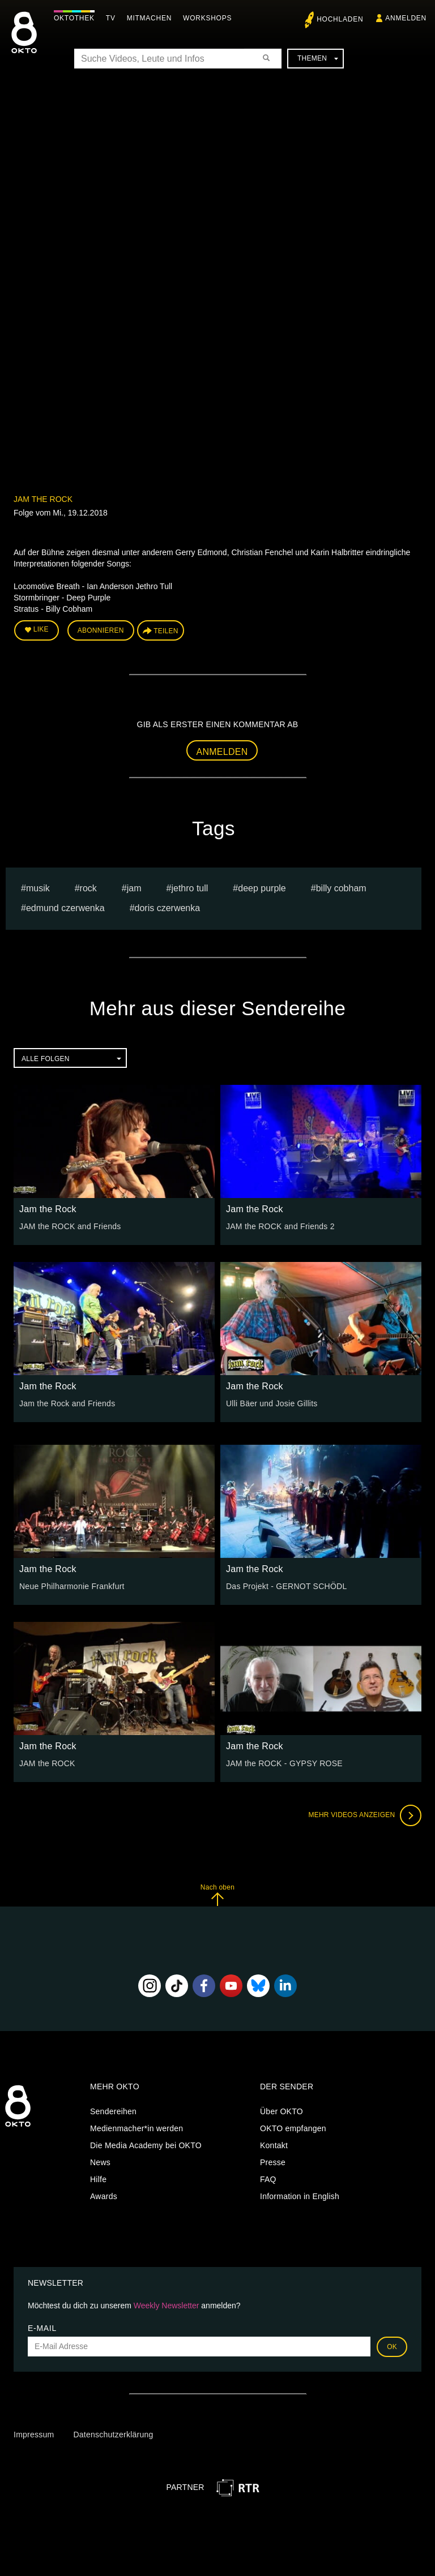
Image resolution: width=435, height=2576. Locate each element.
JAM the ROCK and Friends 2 (280, 1226)
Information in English (299, 2196)
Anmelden (222, 752)
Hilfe (98, 2179)
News (100, 2162)
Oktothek (74, 18)
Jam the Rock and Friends (67, 1403)
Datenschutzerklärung (113, 2434)
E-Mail (42, 2328)
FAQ (268, 2179)
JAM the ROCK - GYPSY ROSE (284, 1763)
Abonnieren (101, 630)
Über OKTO (281, 2111)
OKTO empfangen (293, 2128)
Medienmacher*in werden (136, 2128)
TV (111, 18)
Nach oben (217, 1895)
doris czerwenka (168, 908)
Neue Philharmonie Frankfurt (72, 1586)
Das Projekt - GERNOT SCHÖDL (286, 1586)
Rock (88, 888)
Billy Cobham (341, 888)
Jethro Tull (189, 888)
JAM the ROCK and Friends (70, 1226)
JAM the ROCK (47, 1763)
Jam (134, 888)
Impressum (34, 2434)
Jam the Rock (43, 499)
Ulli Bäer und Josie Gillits (272, 1403)
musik (38, 888)
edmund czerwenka (65, 908)
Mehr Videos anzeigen (364, 1815)
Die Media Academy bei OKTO (146, 2145)
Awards (103, 2196)
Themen (317, 58)
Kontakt (274, 2145)
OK (392, 2347)
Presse (272, 2162)
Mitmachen (149, 18)
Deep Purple (262, 888)
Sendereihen (113, 2111)
